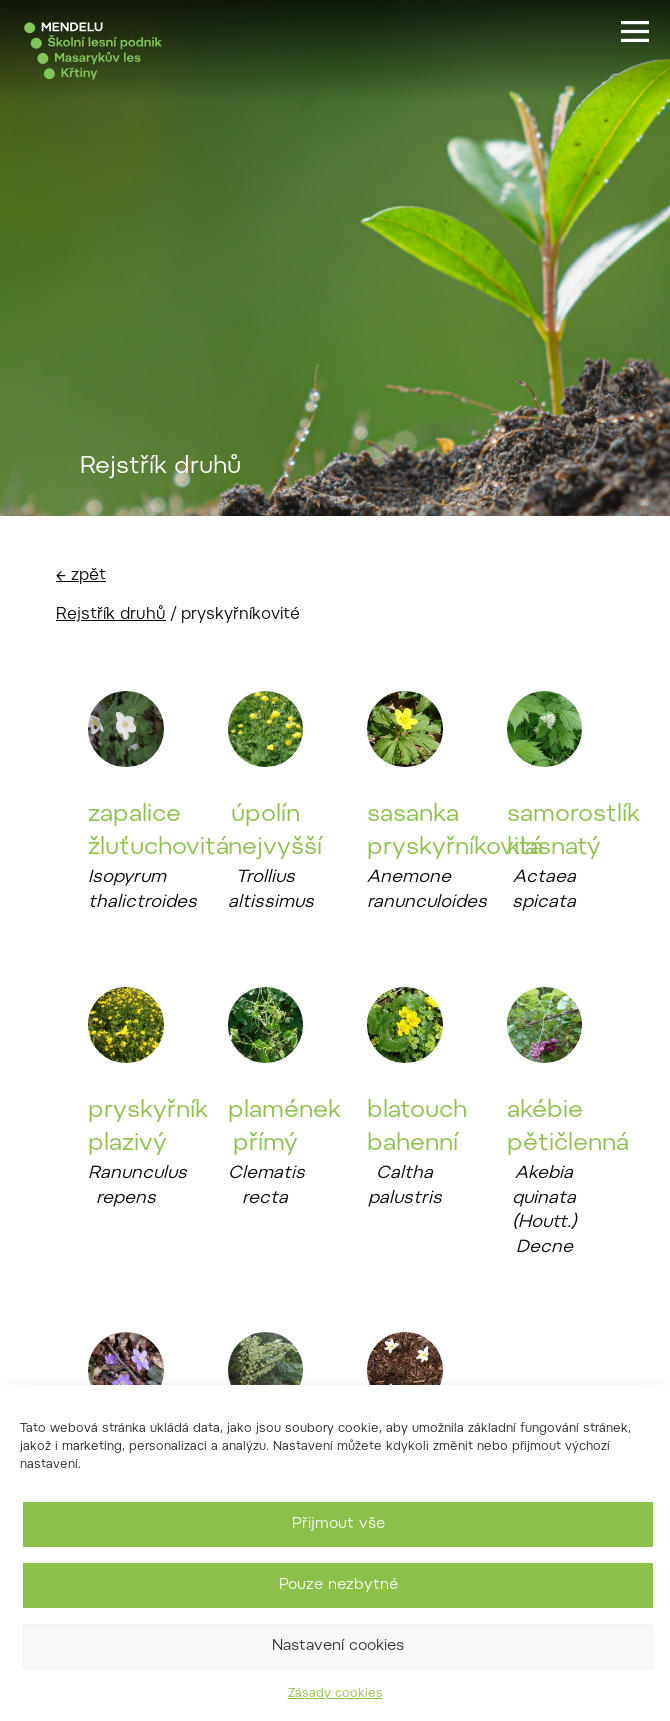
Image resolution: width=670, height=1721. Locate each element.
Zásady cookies (335, 1694)
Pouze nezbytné (338, 1585)
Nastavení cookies (338, 1646)
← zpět (81, 576)
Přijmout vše (338, 1524)
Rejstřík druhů (111, 615)
